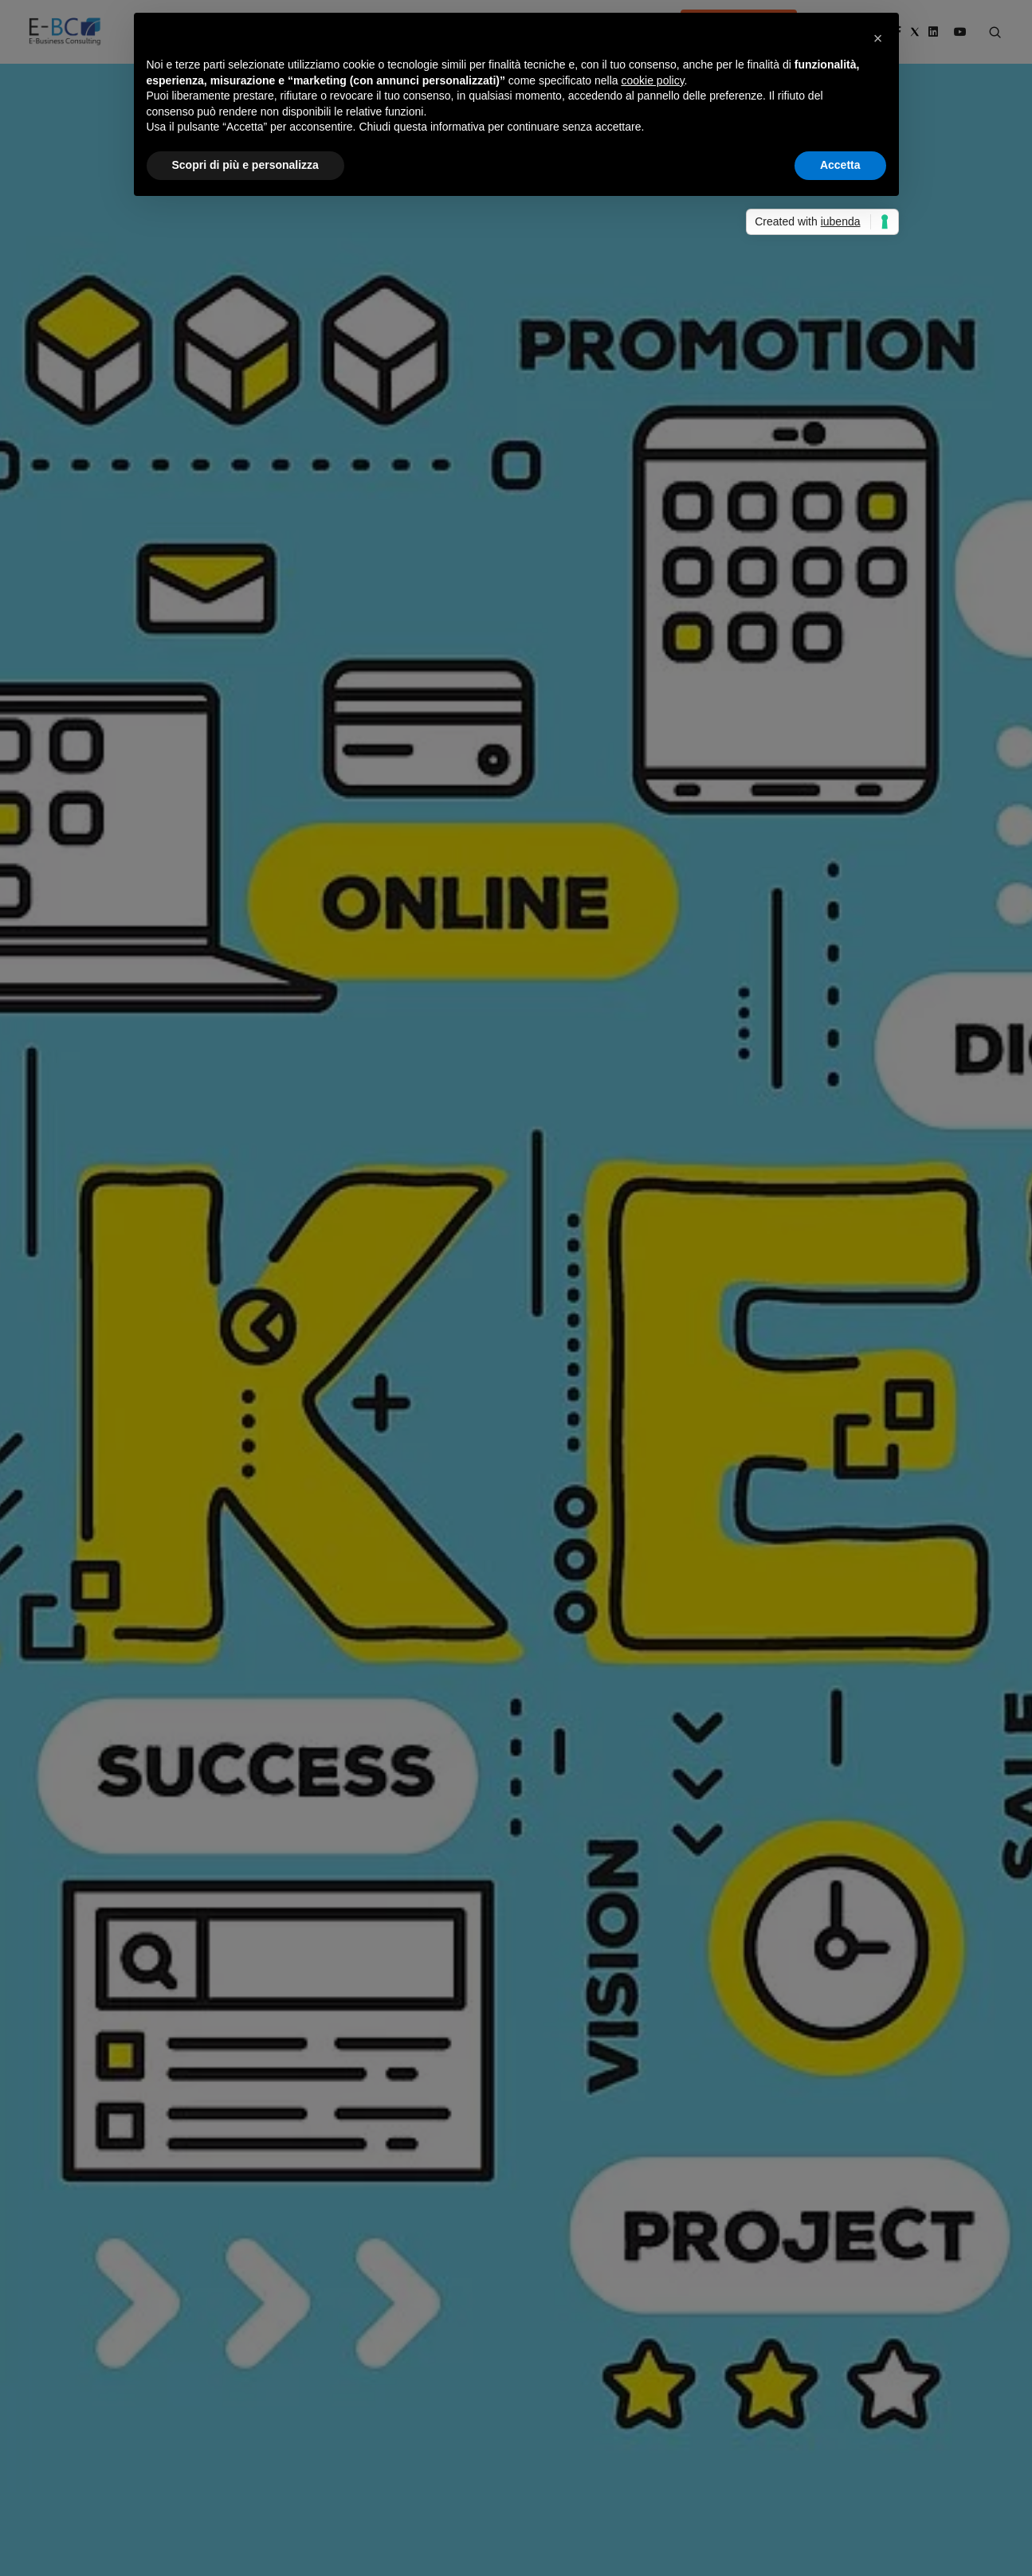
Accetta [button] (840, 165)
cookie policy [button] (652, 80)
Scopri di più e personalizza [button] (245, 165)
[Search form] (995, 33)
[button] (878, 38)
